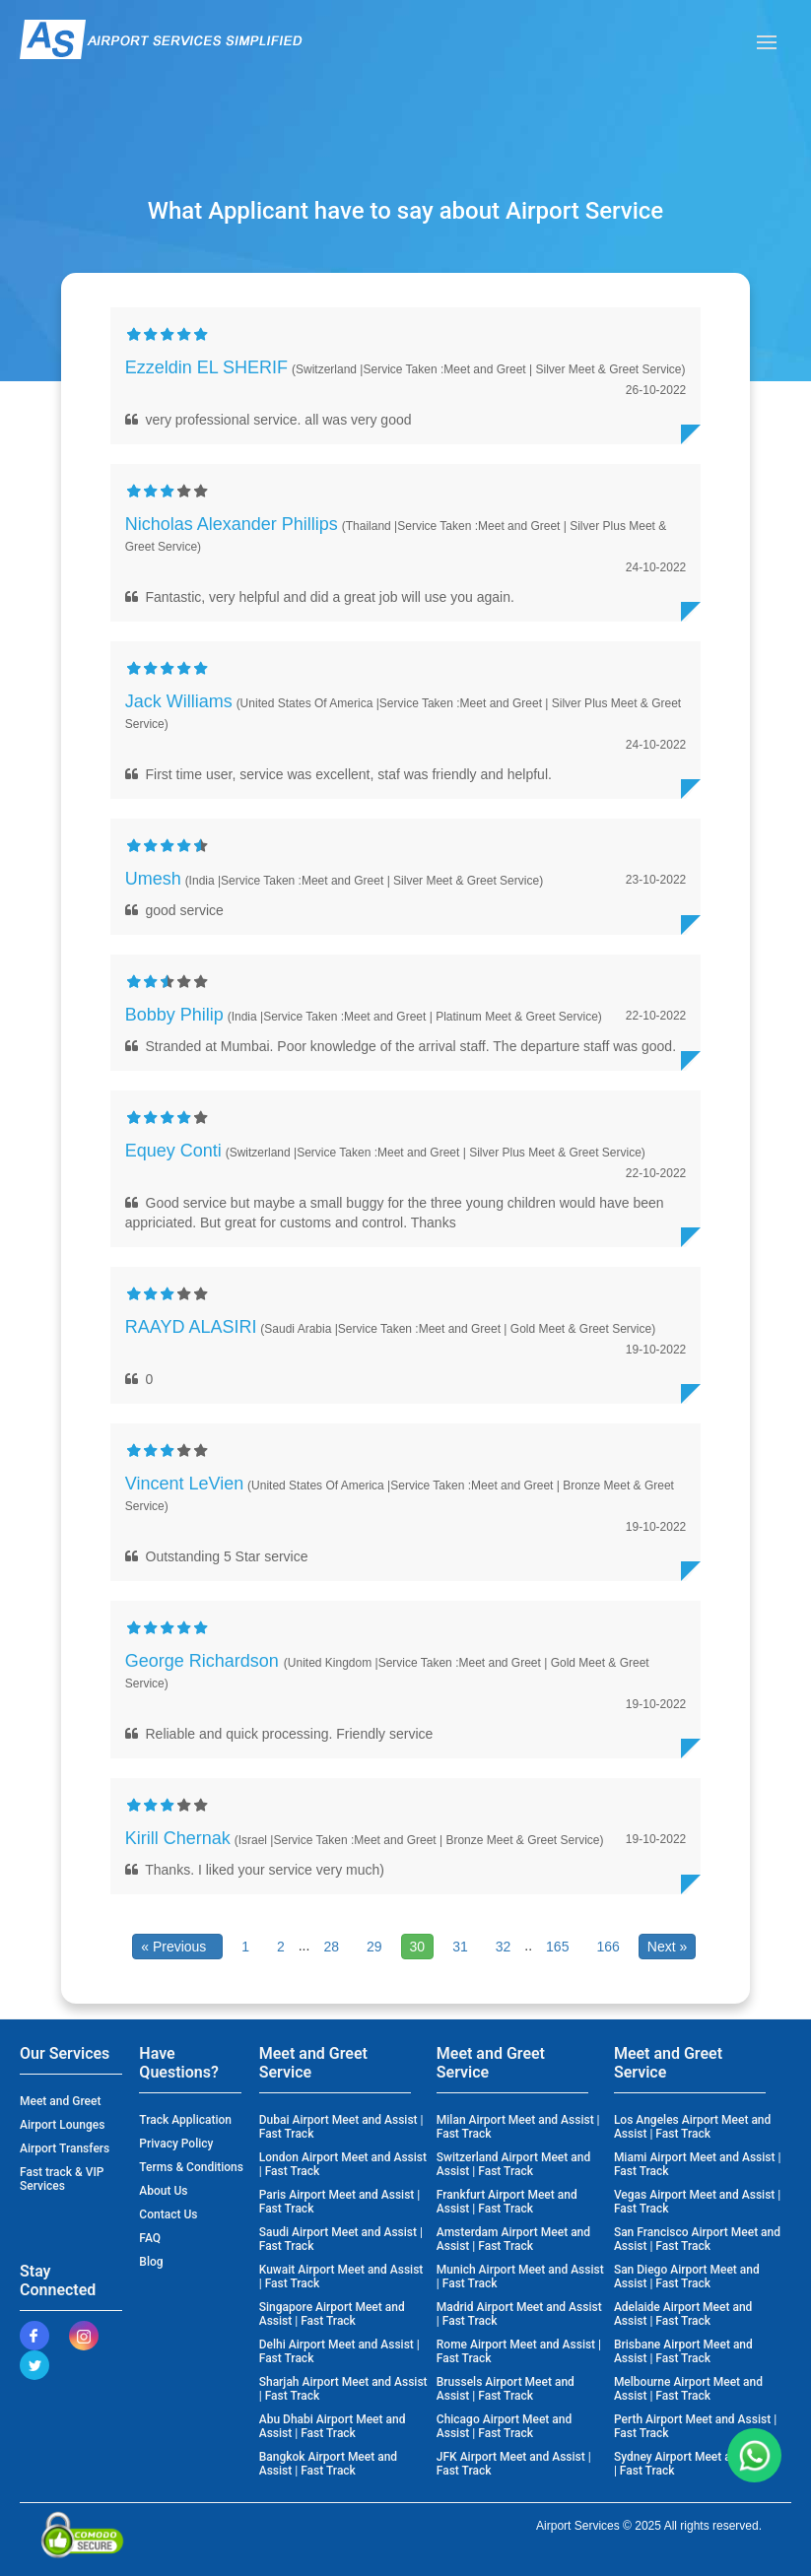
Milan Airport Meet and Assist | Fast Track (518, 2127)
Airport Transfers (64, 2148)
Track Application (185, 2120)
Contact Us (168, 2214)
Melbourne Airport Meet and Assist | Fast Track (688, 2389)
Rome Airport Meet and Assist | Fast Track (519, 2351)
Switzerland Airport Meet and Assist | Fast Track (513, 2164)
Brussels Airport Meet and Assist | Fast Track (505, 2389)
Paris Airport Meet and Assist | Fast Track (340, 2201)
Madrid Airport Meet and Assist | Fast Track (519, 2314)
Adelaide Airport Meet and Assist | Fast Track (683, 2314)
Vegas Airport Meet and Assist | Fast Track (697, 2201)
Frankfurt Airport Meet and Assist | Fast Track (507, 2201)
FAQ (150, 2238)
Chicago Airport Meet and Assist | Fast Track (504, 2426)
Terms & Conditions (191, 2167)
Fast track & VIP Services (62, 2179)
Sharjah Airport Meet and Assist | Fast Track (343, 2389)
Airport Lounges (62, 2125)
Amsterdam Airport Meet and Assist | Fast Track (513, 2239)
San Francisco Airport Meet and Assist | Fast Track (697, 2239)
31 (460, 1946)
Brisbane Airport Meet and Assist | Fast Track (683, 2351)
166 (607, 1946)
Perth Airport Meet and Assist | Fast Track (695, 2426)
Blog (151, 2262)
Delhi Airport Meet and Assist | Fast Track (339, 2351)
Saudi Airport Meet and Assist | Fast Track (341, 2239)
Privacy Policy (176, 2143)
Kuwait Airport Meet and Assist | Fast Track (341, 2276)
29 (374, 1946)
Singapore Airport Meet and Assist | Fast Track (332, 2314)
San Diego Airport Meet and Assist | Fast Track (687, 2276)
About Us (163, 2191)
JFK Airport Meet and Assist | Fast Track (514, 2463)
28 (331, 1946)
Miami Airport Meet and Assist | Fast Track (697, 2164)
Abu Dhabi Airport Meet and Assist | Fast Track (332, 2426)
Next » (667, 1946)
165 (557, 1946)
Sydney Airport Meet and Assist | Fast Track (697, 2463)
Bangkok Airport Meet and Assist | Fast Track (328, 2463)
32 (503, 1946)
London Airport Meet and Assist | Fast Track (343, 2164)
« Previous (177, 1946)
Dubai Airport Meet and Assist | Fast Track (341, 2127)
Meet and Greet (60, 2101)
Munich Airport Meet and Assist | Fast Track (520, 2276)
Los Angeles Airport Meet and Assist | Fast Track (692, 2127)
